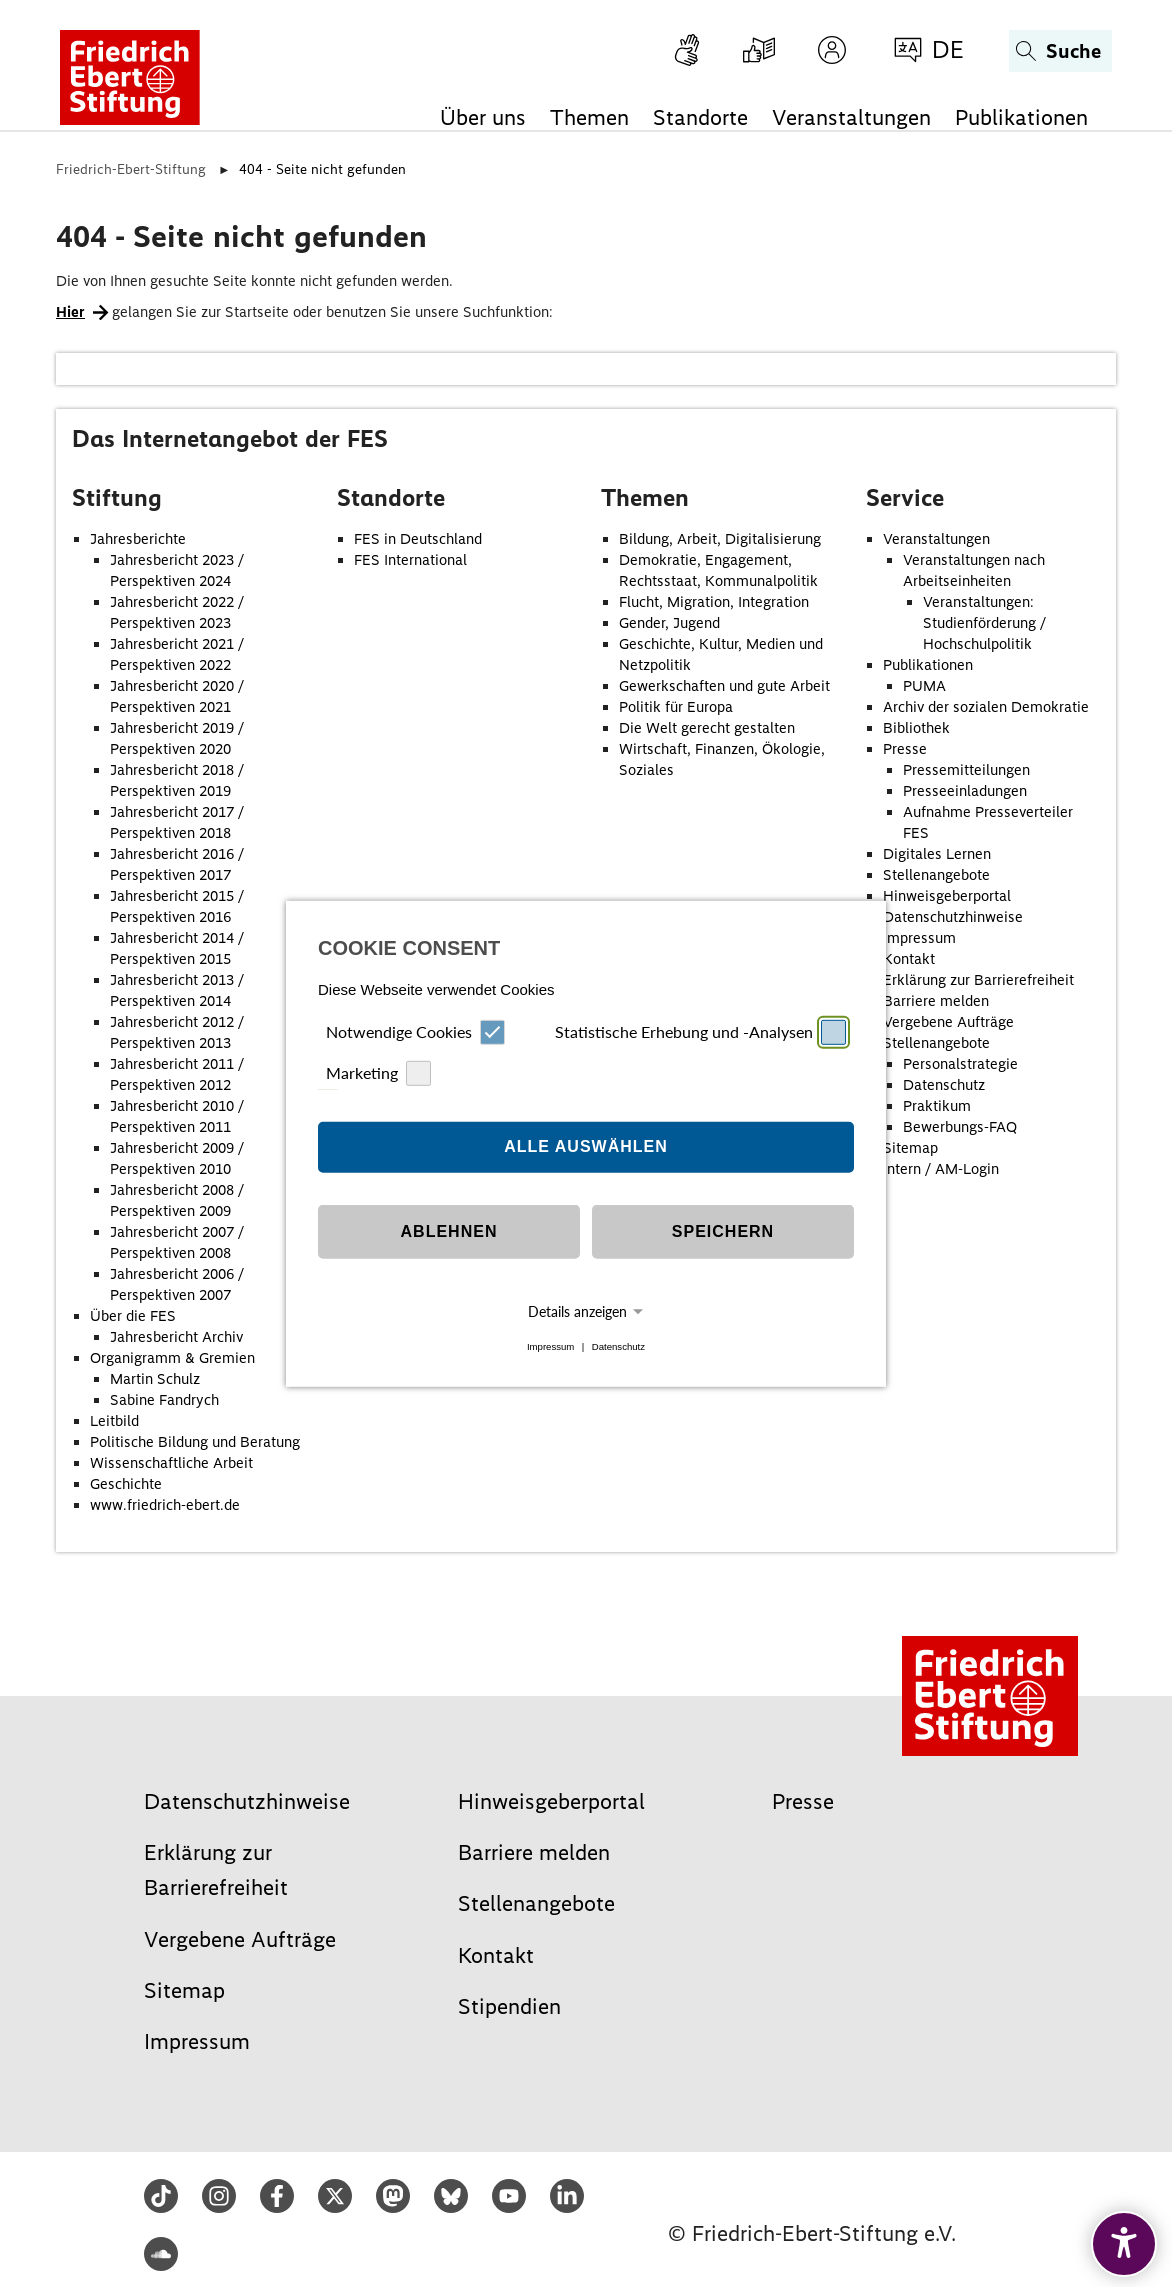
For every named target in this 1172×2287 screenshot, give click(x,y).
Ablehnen (449, 1231)
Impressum (550, 1346)
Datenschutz (618, 1346)
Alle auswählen (586, 1146)
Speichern (723, 1231)
